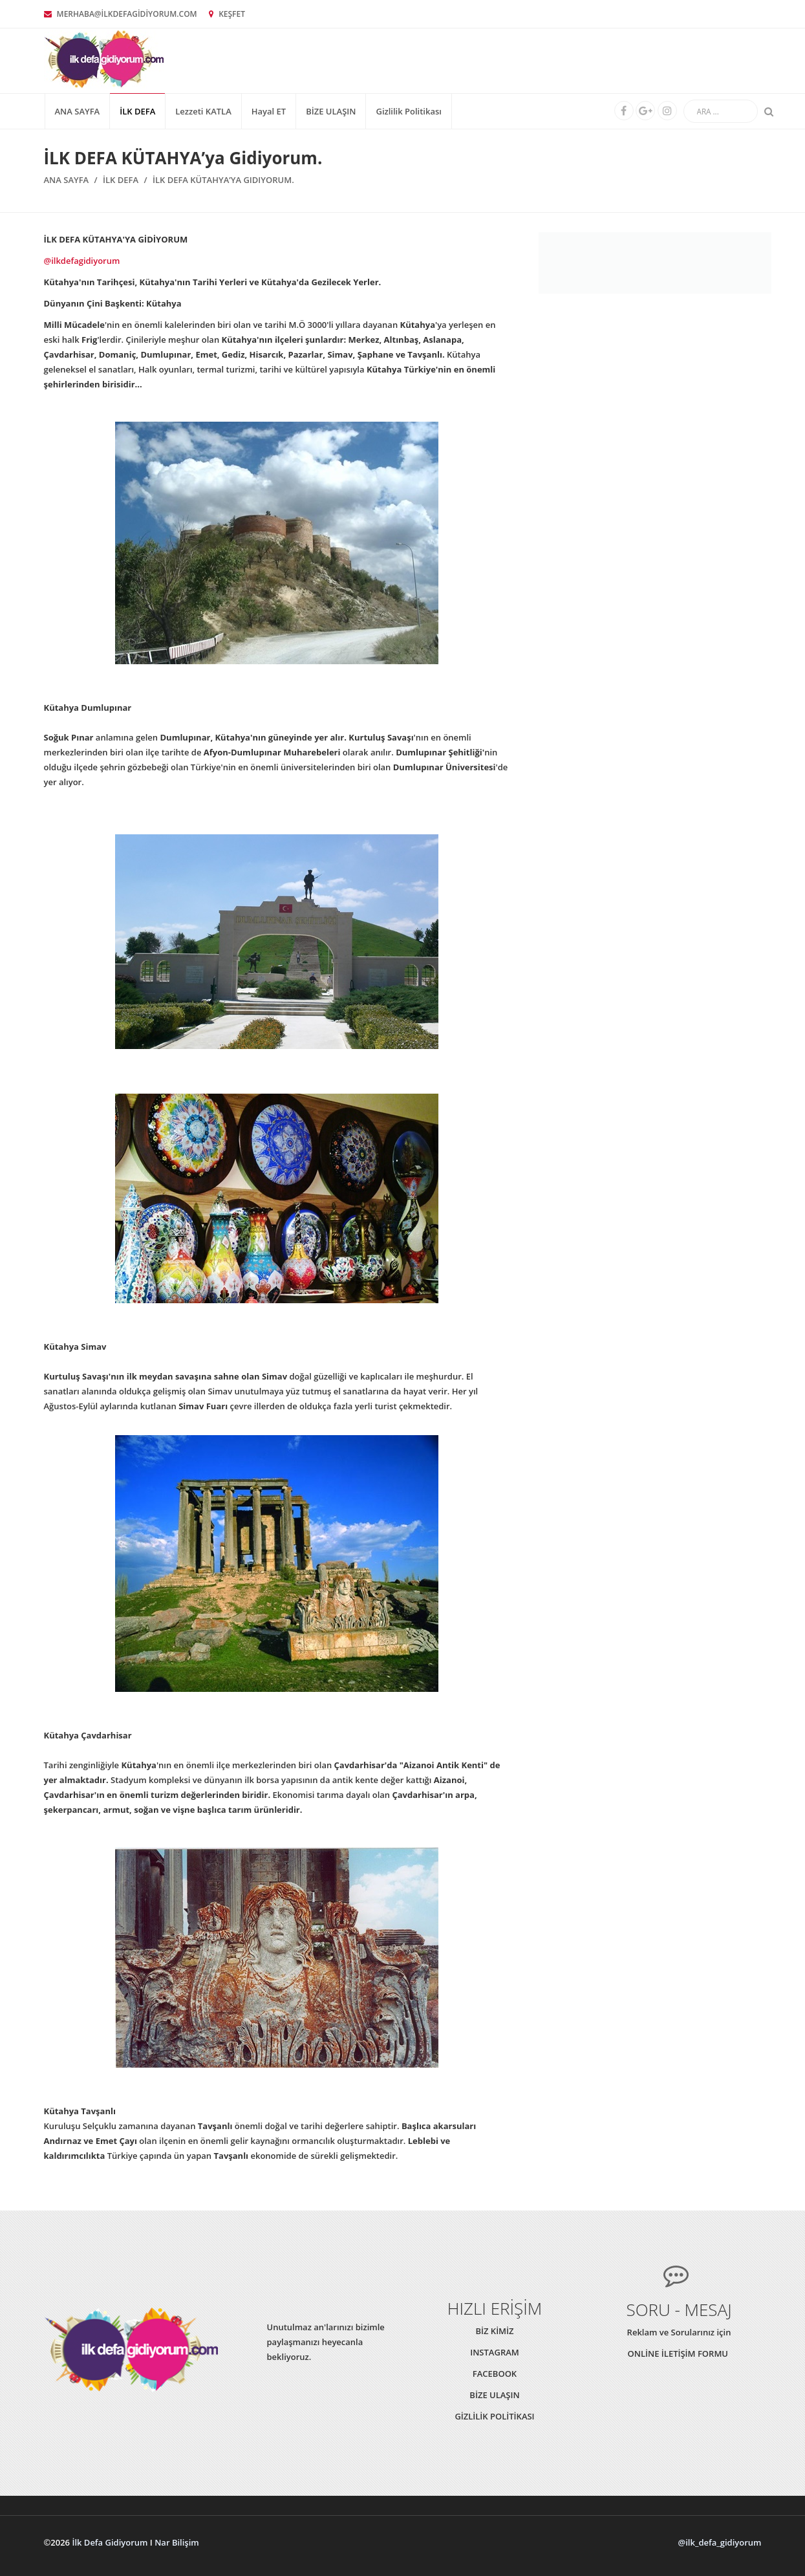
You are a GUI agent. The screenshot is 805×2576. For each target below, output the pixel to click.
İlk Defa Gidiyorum (109, 2542)
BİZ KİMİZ (494, 2331)
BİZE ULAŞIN (331, 111)
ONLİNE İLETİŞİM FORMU (679, 2353)
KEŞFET (227, 13)
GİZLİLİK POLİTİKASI (494, 2416)
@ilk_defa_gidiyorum (720, 2542)
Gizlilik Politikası (408, 111)
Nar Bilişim (177, 2542)
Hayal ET (269, 111)
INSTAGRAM (494, 2352)
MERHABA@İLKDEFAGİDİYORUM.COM (120, 13)
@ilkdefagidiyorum (82, 260)
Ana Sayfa (77, 111)
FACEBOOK (495, 2373)
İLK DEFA (137, 111)
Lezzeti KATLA (203, 111)
